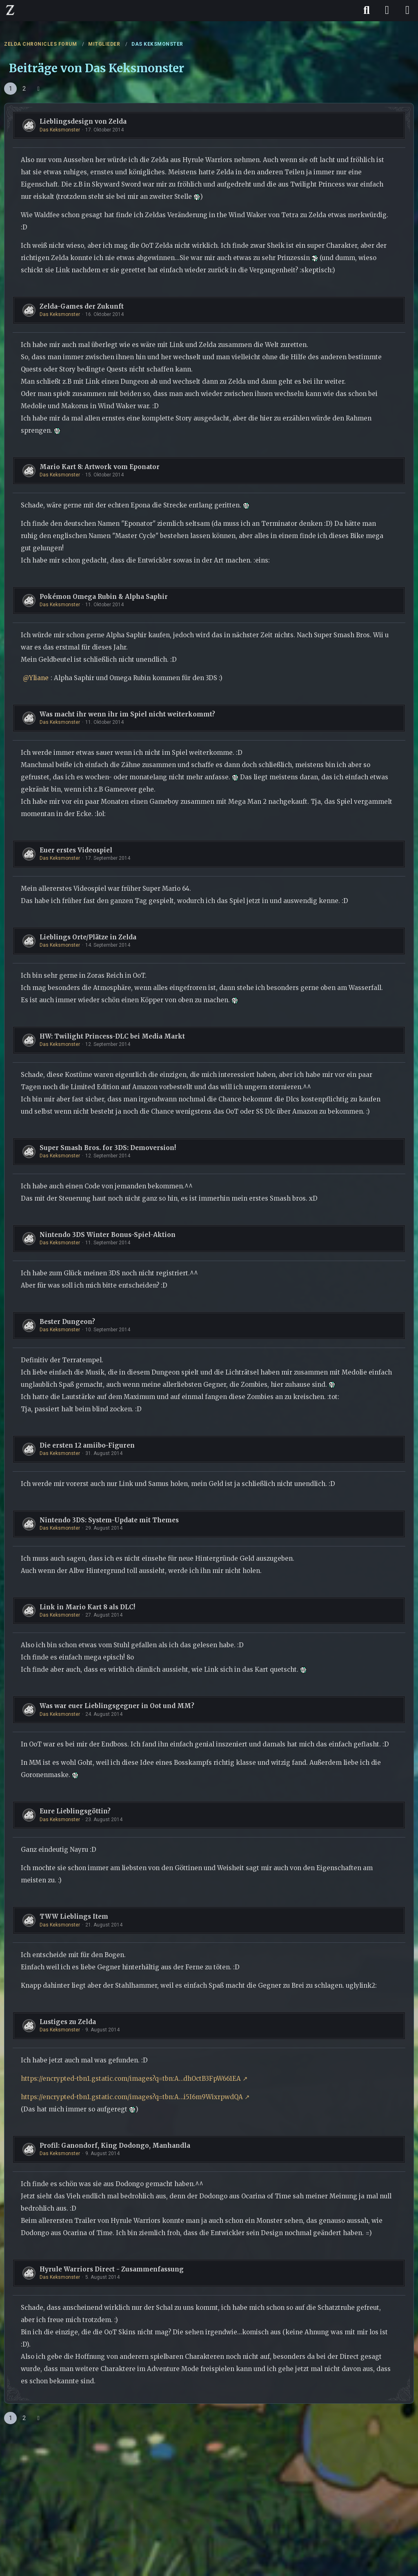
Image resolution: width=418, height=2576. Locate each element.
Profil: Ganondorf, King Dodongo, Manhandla (115, 2145)
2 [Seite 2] (24, 88)
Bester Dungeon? (67, 1322)
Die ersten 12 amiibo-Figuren (87, 1445)
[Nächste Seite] (38, 88)
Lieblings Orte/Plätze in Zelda (88, 937)
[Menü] (407, 10)
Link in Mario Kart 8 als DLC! (87, 1607)
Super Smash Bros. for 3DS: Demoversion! (108, 1148)
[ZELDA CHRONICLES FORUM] (10, 10)
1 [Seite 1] (10, 88)
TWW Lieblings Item (74, 1916)
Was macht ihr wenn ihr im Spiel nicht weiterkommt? (127, 714)
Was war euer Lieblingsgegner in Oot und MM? (117, 1706)
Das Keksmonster (60, 130)
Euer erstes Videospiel (76, 850)
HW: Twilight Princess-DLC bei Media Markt (112, 1036)
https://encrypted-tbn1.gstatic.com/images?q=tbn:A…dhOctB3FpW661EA (131, 2078)
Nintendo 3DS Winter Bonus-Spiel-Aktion (108, 1235)
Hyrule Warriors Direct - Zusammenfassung (112, 2269)
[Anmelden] (387, 10)
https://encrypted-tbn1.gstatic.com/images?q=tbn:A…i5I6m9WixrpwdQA (132, 2097)
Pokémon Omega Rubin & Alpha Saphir (104, 597)
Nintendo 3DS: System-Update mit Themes (109, 1520)
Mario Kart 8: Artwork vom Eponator (100, 467)
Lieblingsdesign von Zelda (83, 121)
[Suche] (366, 10)
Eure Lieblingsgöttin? (75, 1811)
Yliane (39, 678)
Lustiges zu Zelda (68, 2022)
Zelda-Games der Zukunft (82, 306)
